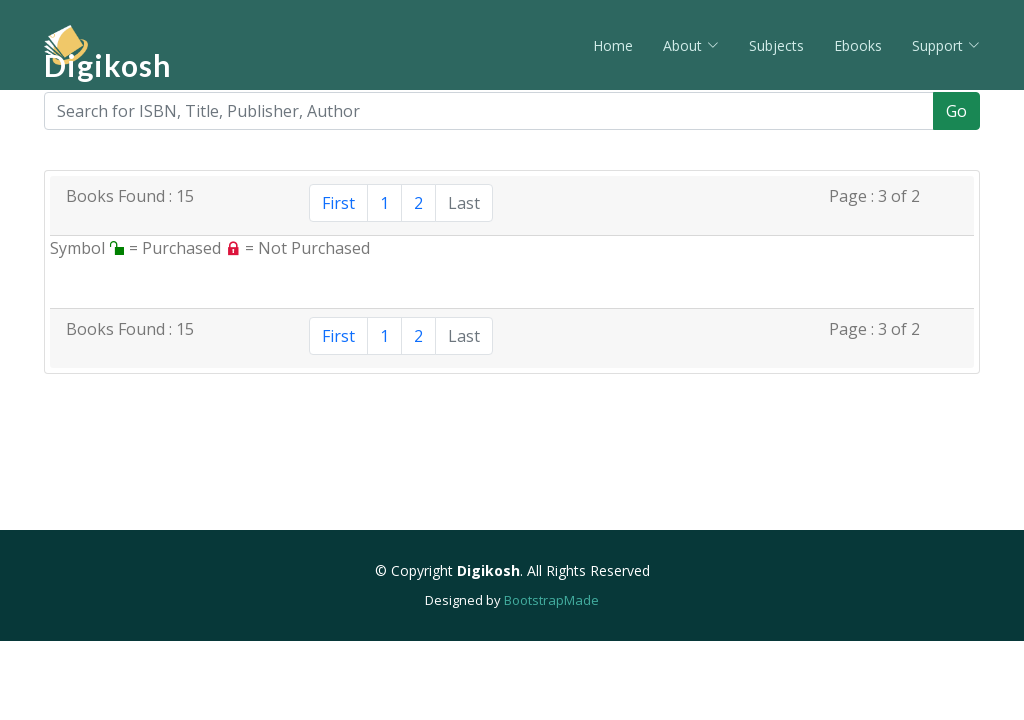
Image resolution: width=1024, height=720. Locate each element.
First (338, 203)
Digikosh (108, 65)
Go (956, 111)
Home (613, 45)
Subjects (776, 45)
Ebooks (858, 45)
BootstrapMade (551, 600)
